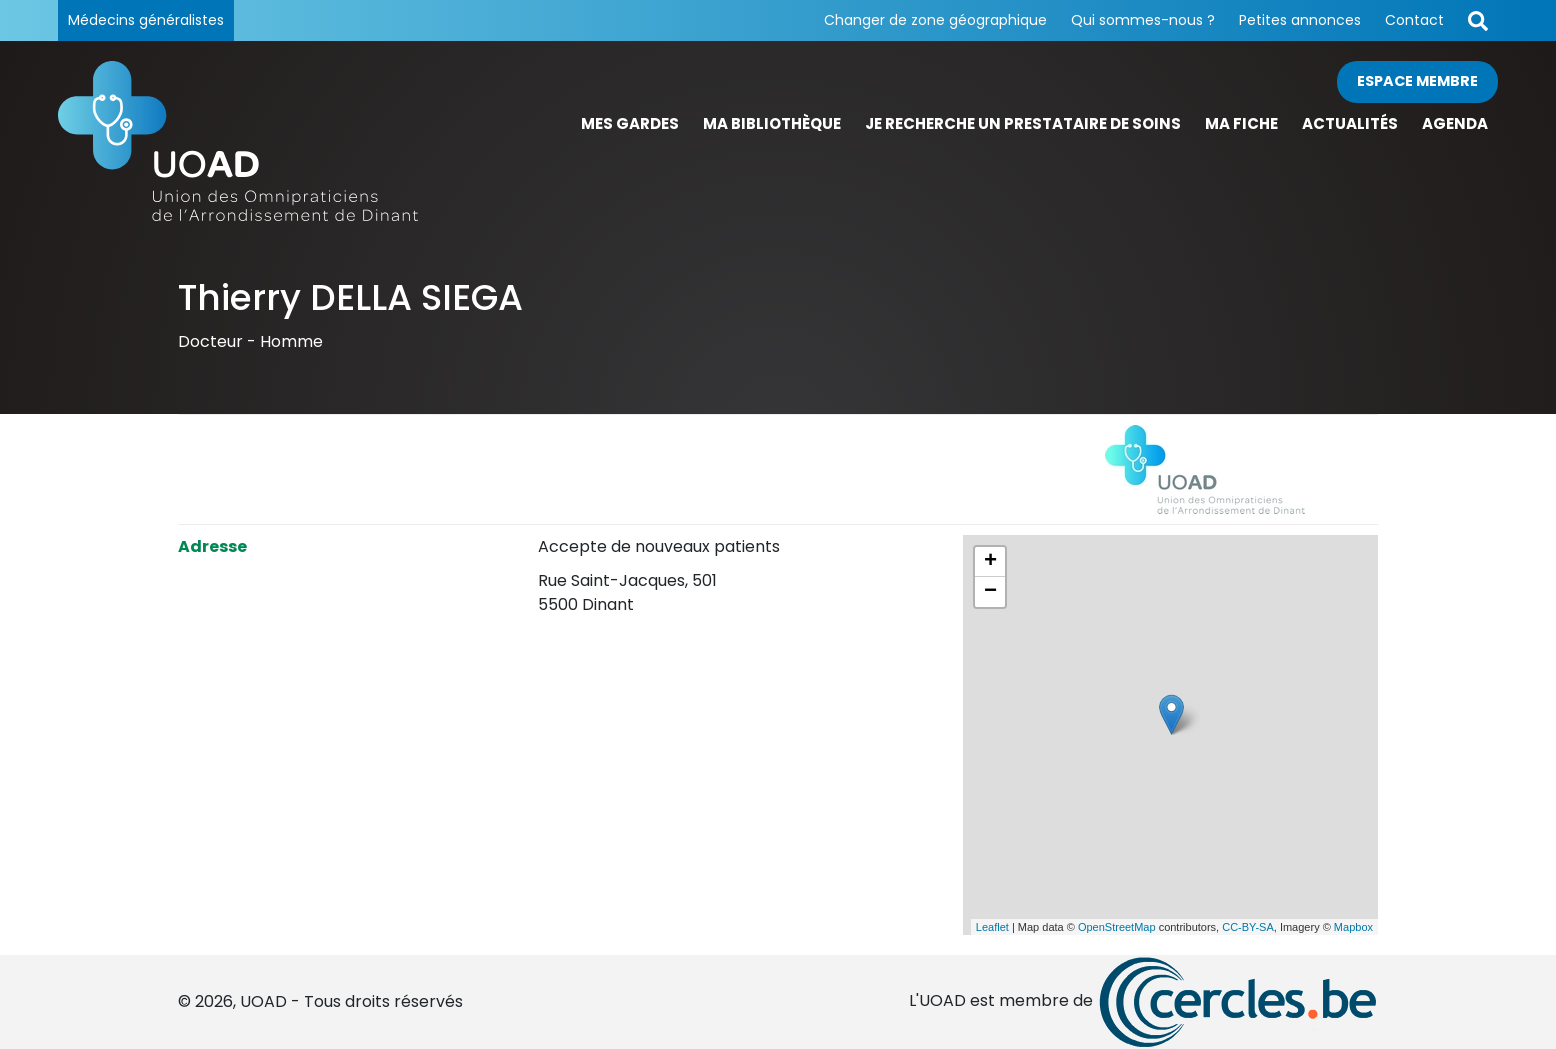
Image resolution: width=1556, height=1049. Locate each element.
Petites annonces (1300, 20)
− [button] (990, 592)
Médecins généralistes (146, 20)
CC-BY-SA (1248, 927)
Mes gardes (630, 123)
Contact (1414, 20)
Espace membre (1417, 81)
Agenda (1455, 123)
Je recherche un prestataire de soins (1023, 123)
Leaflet (992, 927)
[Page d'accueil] (238, 141)
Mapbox (1353, 927)
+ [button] (990, 562)
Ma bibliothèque (772, 123)
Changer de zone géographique (935, 20)
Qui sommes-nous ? (1143, 20)
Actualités (1350, 123)
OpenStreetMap (1117, 927)
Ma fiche (1241, 123)
